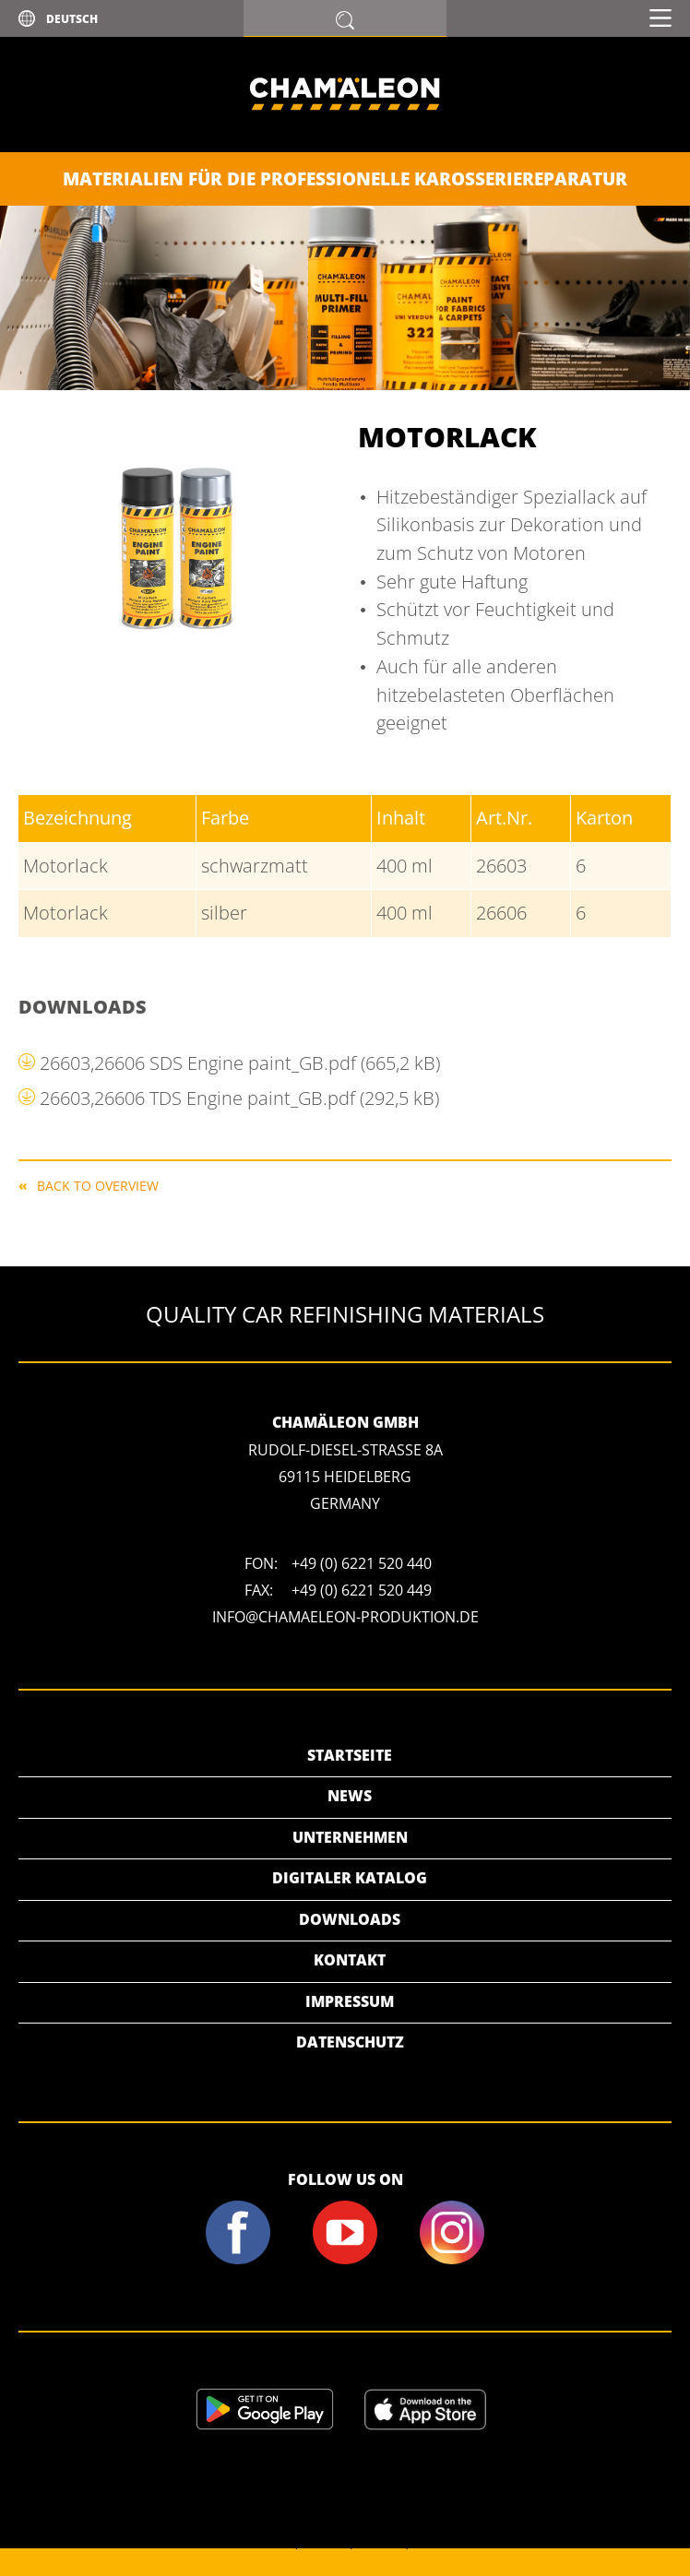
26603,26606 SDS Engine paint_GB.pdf (240, 1063)
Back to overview (98, 1185)
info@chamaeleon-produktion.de (345, 1617)
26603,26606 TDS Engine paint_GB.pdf (239, 1098)
